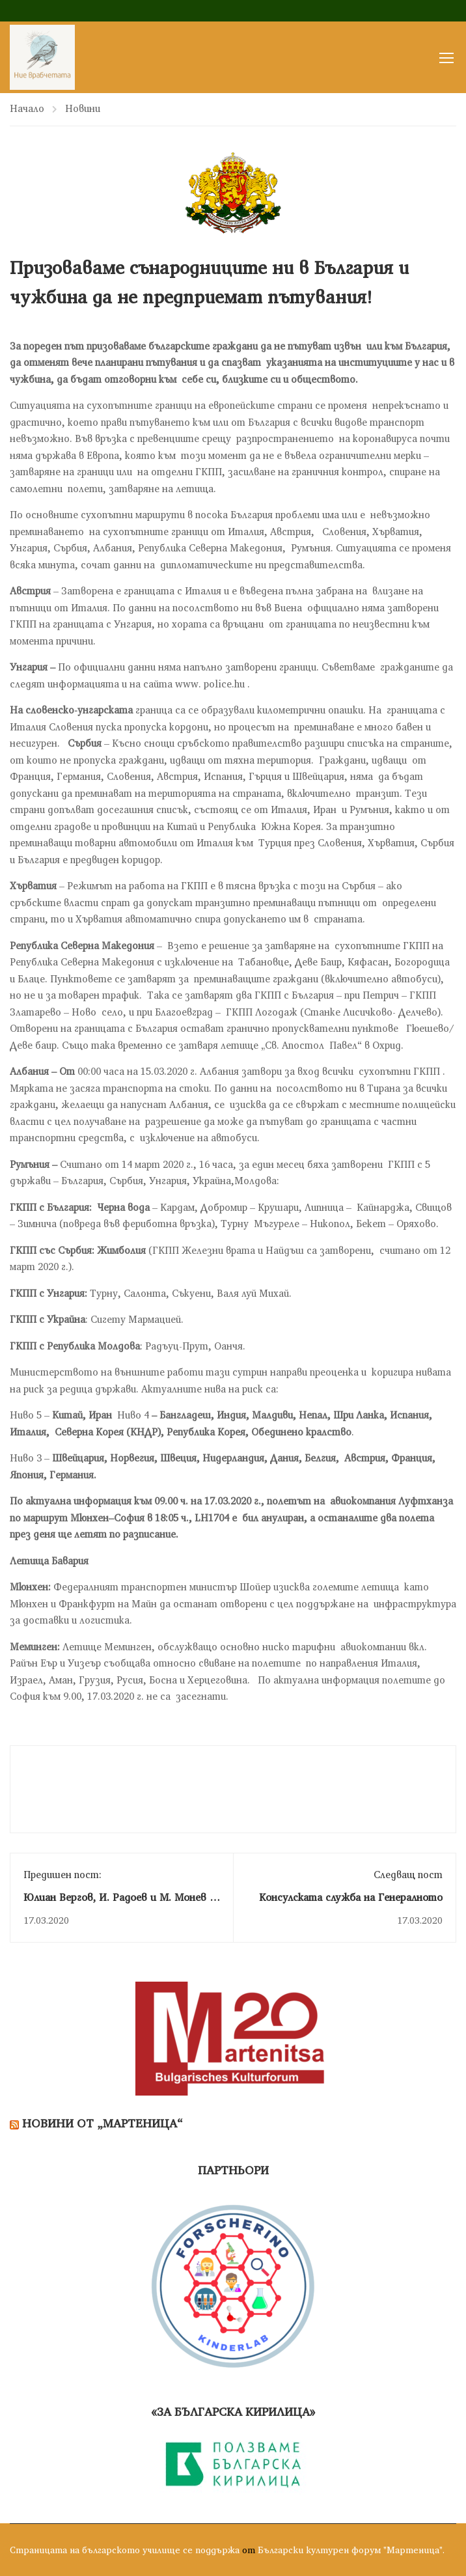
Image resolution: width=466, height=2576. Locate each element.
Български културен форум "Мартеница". (351, 2550)
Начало (27, 110)
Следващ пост (408, 1876)
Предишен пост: (62, 1876)
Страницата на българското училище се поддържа (125, 2550)
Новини (82, 110)
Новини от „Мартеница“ (102, 2124)
